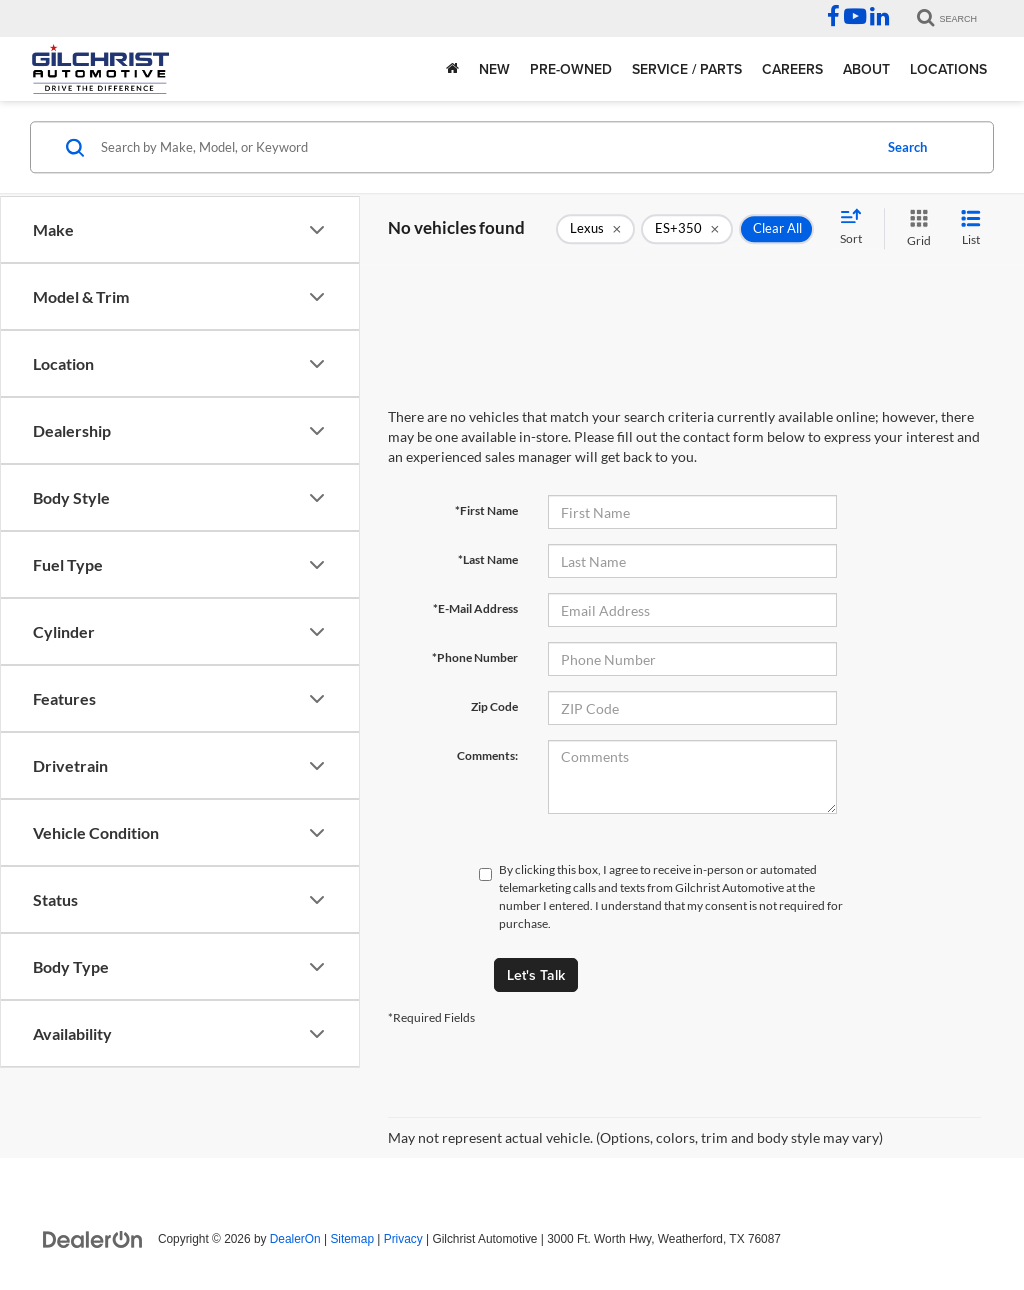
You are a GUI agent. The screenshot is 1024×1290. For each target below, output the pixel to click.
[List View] (971, 228)
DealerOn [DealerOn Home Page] (295, 1239)
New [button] (494, 69)
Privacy (403, 1239)
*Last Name (488, 559)
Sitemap (352, 1239)
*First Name (486, 510)
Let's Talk (536, 975)
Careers (792, 69)
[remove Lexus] (595, 229)
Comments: (487, 755)
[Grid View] (915, 228)
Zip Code (494, 706)
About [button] (866, 69)
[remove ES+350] (687, 229)
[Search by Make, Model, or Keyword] (483, 147)
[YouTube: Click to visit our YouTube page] (855, 19)
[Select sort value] (857, 228)
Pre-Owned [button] (571, 69)
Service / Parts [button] (687, 69)
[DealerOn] (93, 1238)
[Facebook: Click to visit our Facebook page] (833, 19)
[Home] (452, 69)
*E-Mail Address (475, 608)
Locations (948, 69)
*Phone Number (475, 657)
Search (907, 147)
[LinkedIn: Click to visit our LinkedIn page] (879, 19)
